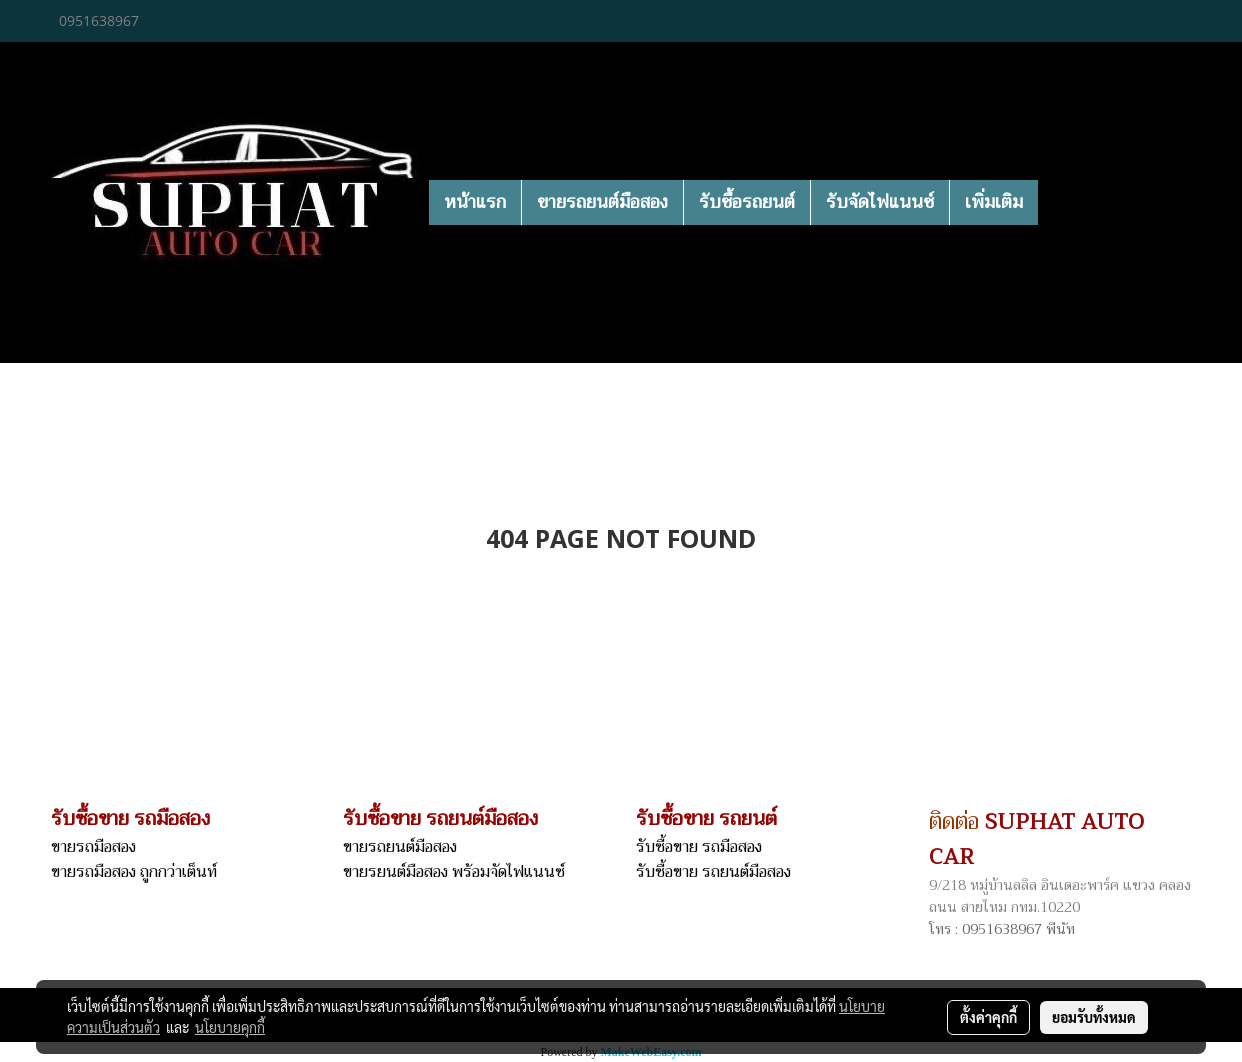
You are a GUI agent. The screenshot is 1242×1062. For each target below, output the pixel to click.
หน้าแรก (475, 202)
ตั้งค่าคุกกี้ (988, 1017)
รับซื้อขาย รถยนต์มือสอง (713, 872)
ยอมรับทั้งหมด (1094, 1017)
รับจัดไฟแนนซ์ (880, 202)
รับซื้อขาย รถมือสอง (699, 847)
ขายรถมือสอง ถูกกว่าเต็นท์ (134, 872)
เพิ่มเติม (994, 202)
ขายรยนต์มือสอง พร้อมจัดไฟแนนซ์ (454, 872)
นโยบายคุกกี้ (230, 1027)
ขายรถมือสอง (93, 847)
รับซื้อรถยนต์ (747, 202)
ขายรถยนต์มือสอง (602, 202)
